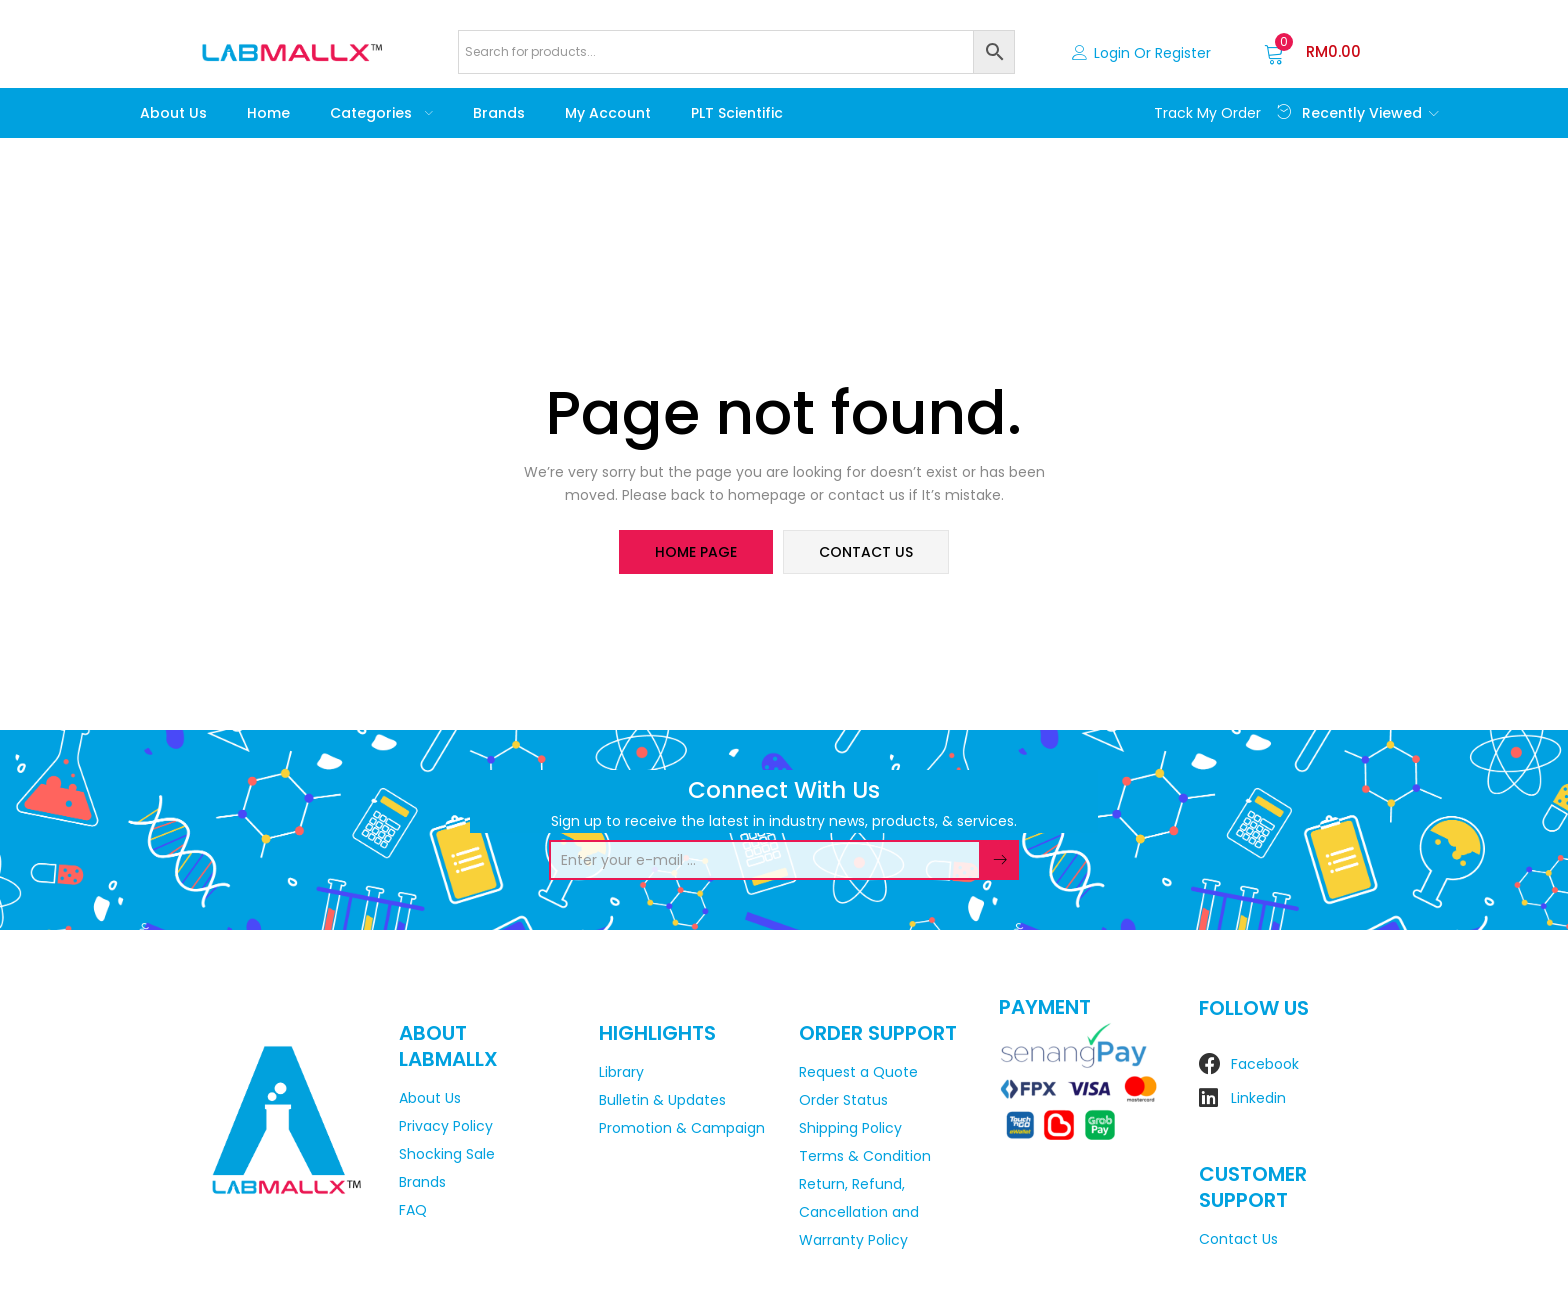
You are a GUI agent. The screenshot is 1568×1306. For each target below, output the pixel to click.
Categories (381, 113)
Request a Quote (858, 1072)
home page (696, 552)
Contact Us (1238, 1239)
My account (608, 113)
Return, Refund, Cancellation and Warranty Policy (859, 1212)
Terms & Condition (865, 1156)
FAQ (413, 1210)
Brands (499, 113)
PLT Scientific (737, 113)
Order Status (843, 1100)
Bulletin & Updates (662, 1100)
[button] (1312, 52)
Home (268, 113)
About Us (173, 113)
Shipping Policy (850, 1128)
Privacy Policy (446, 1126)
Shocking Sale (447, 1154)
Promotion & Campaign (682, 1128)
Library (621, 1072)
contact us (866, 552)
